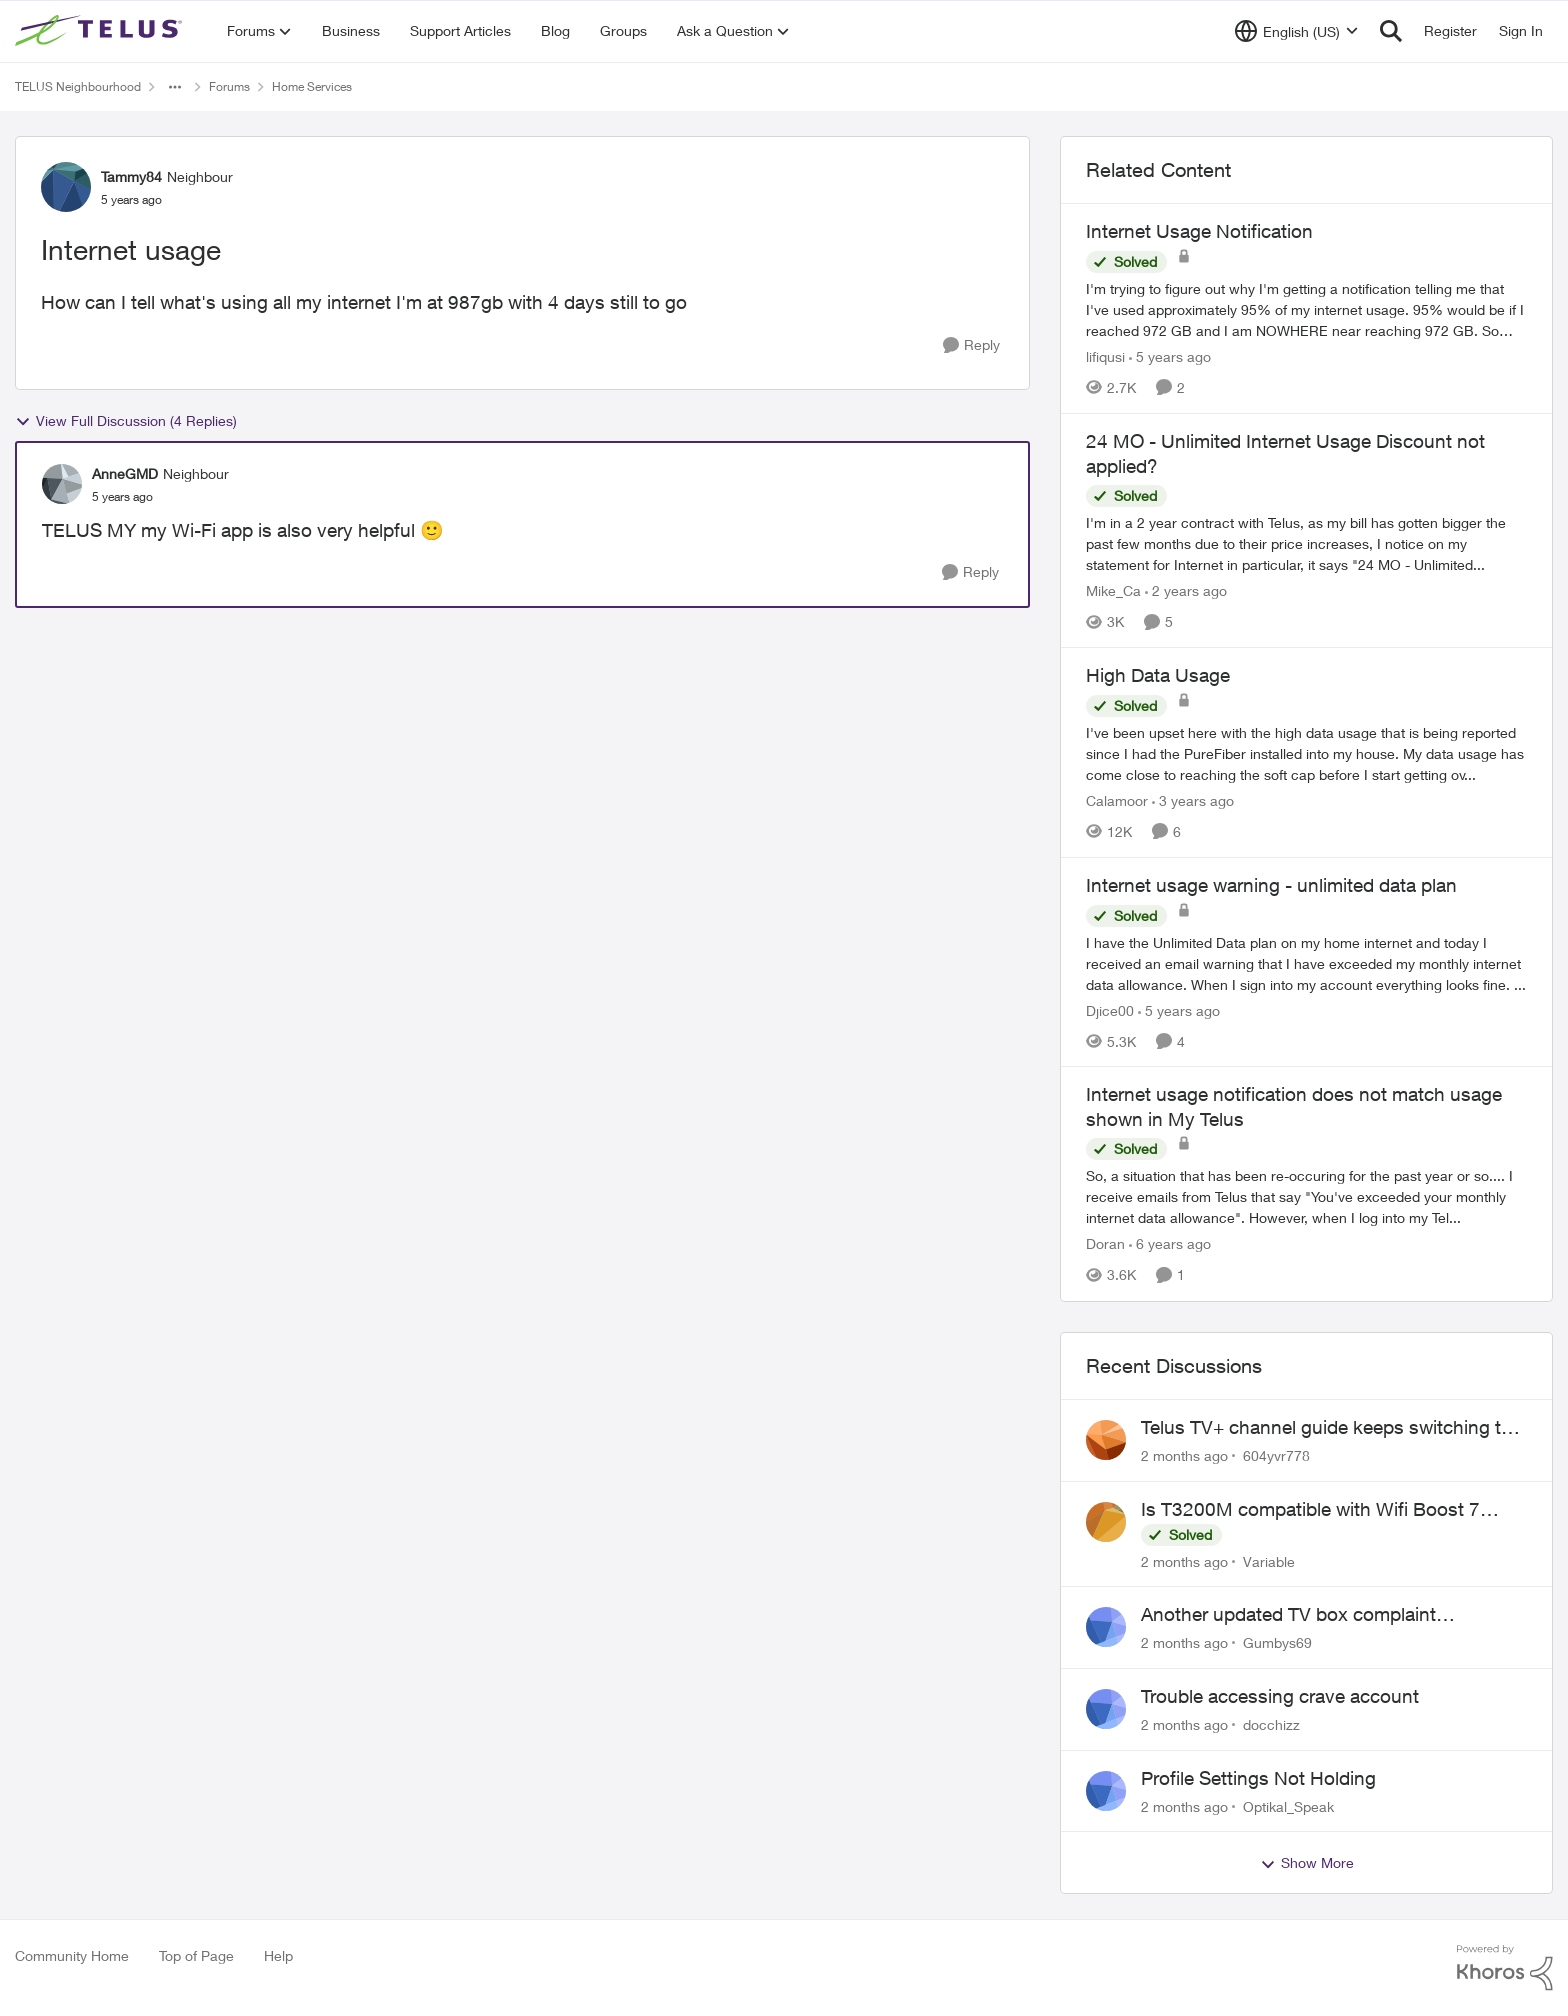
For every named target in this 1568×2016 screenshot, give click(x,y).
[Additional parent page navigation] (175, 87)
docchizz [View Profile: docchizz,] (1271, 1724)
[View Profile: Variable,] (1106, 1522)
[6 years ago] (1170, 1244)
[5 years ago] (1170, 356)
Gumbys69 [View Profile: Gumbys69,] (1277, 1642)
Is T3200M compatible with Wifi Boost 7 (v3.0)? (1310, 1510)
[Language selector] (1296, 31)
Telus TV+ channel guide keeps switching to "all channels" (1326, 1428)
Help (278, 1955)
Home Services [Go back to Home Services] (312, 86)
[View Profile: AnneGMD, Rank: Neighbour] (62, 484)
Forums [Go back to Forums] (229, 86)
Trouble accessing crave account (1280, 1696)
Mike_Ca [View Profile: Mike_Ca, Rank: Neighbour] (1113, 590)
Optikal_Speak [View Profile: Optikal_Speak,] (1288, 1805)
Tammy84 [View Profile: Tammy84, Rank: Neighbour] (131, 176)
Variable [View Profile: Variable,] (1269, 1560)
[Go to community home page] (101, 31)
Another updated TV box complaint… (1298, 1614)
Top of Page (196, 1955)
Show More (1307, 1863)
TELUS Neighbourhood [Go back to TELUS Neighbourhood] (78, 86)
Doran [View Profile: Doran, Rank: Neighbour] (1105, 1244)
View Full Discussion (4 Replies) (126, 421)
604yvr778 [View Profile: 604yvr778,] (1276, 1455)
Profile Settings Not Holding (1258, 1778)
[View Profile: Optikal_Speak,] (1106, 1791)
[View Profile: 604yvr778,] (1106, 1440)
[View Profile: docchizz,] (1106, 1709)
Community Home (72, 1955)
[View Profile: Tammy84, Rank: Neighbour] (66, 187)
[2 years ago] (1186, 590)
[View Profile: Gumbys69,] (1106, 1627)
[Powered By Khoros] (1505, 1968)
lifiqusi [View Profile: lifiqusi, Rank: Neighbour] (1105, 356)
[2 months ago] (1184, 1455)
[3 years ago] (1193, 800)
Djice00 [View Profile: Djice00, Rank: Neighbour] (1110, 1009)
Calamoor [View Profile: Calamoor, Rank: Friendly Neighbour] (1117, 800)
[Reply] (971, 345)
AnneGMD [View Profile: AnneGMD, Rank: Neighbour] (125, 473)
